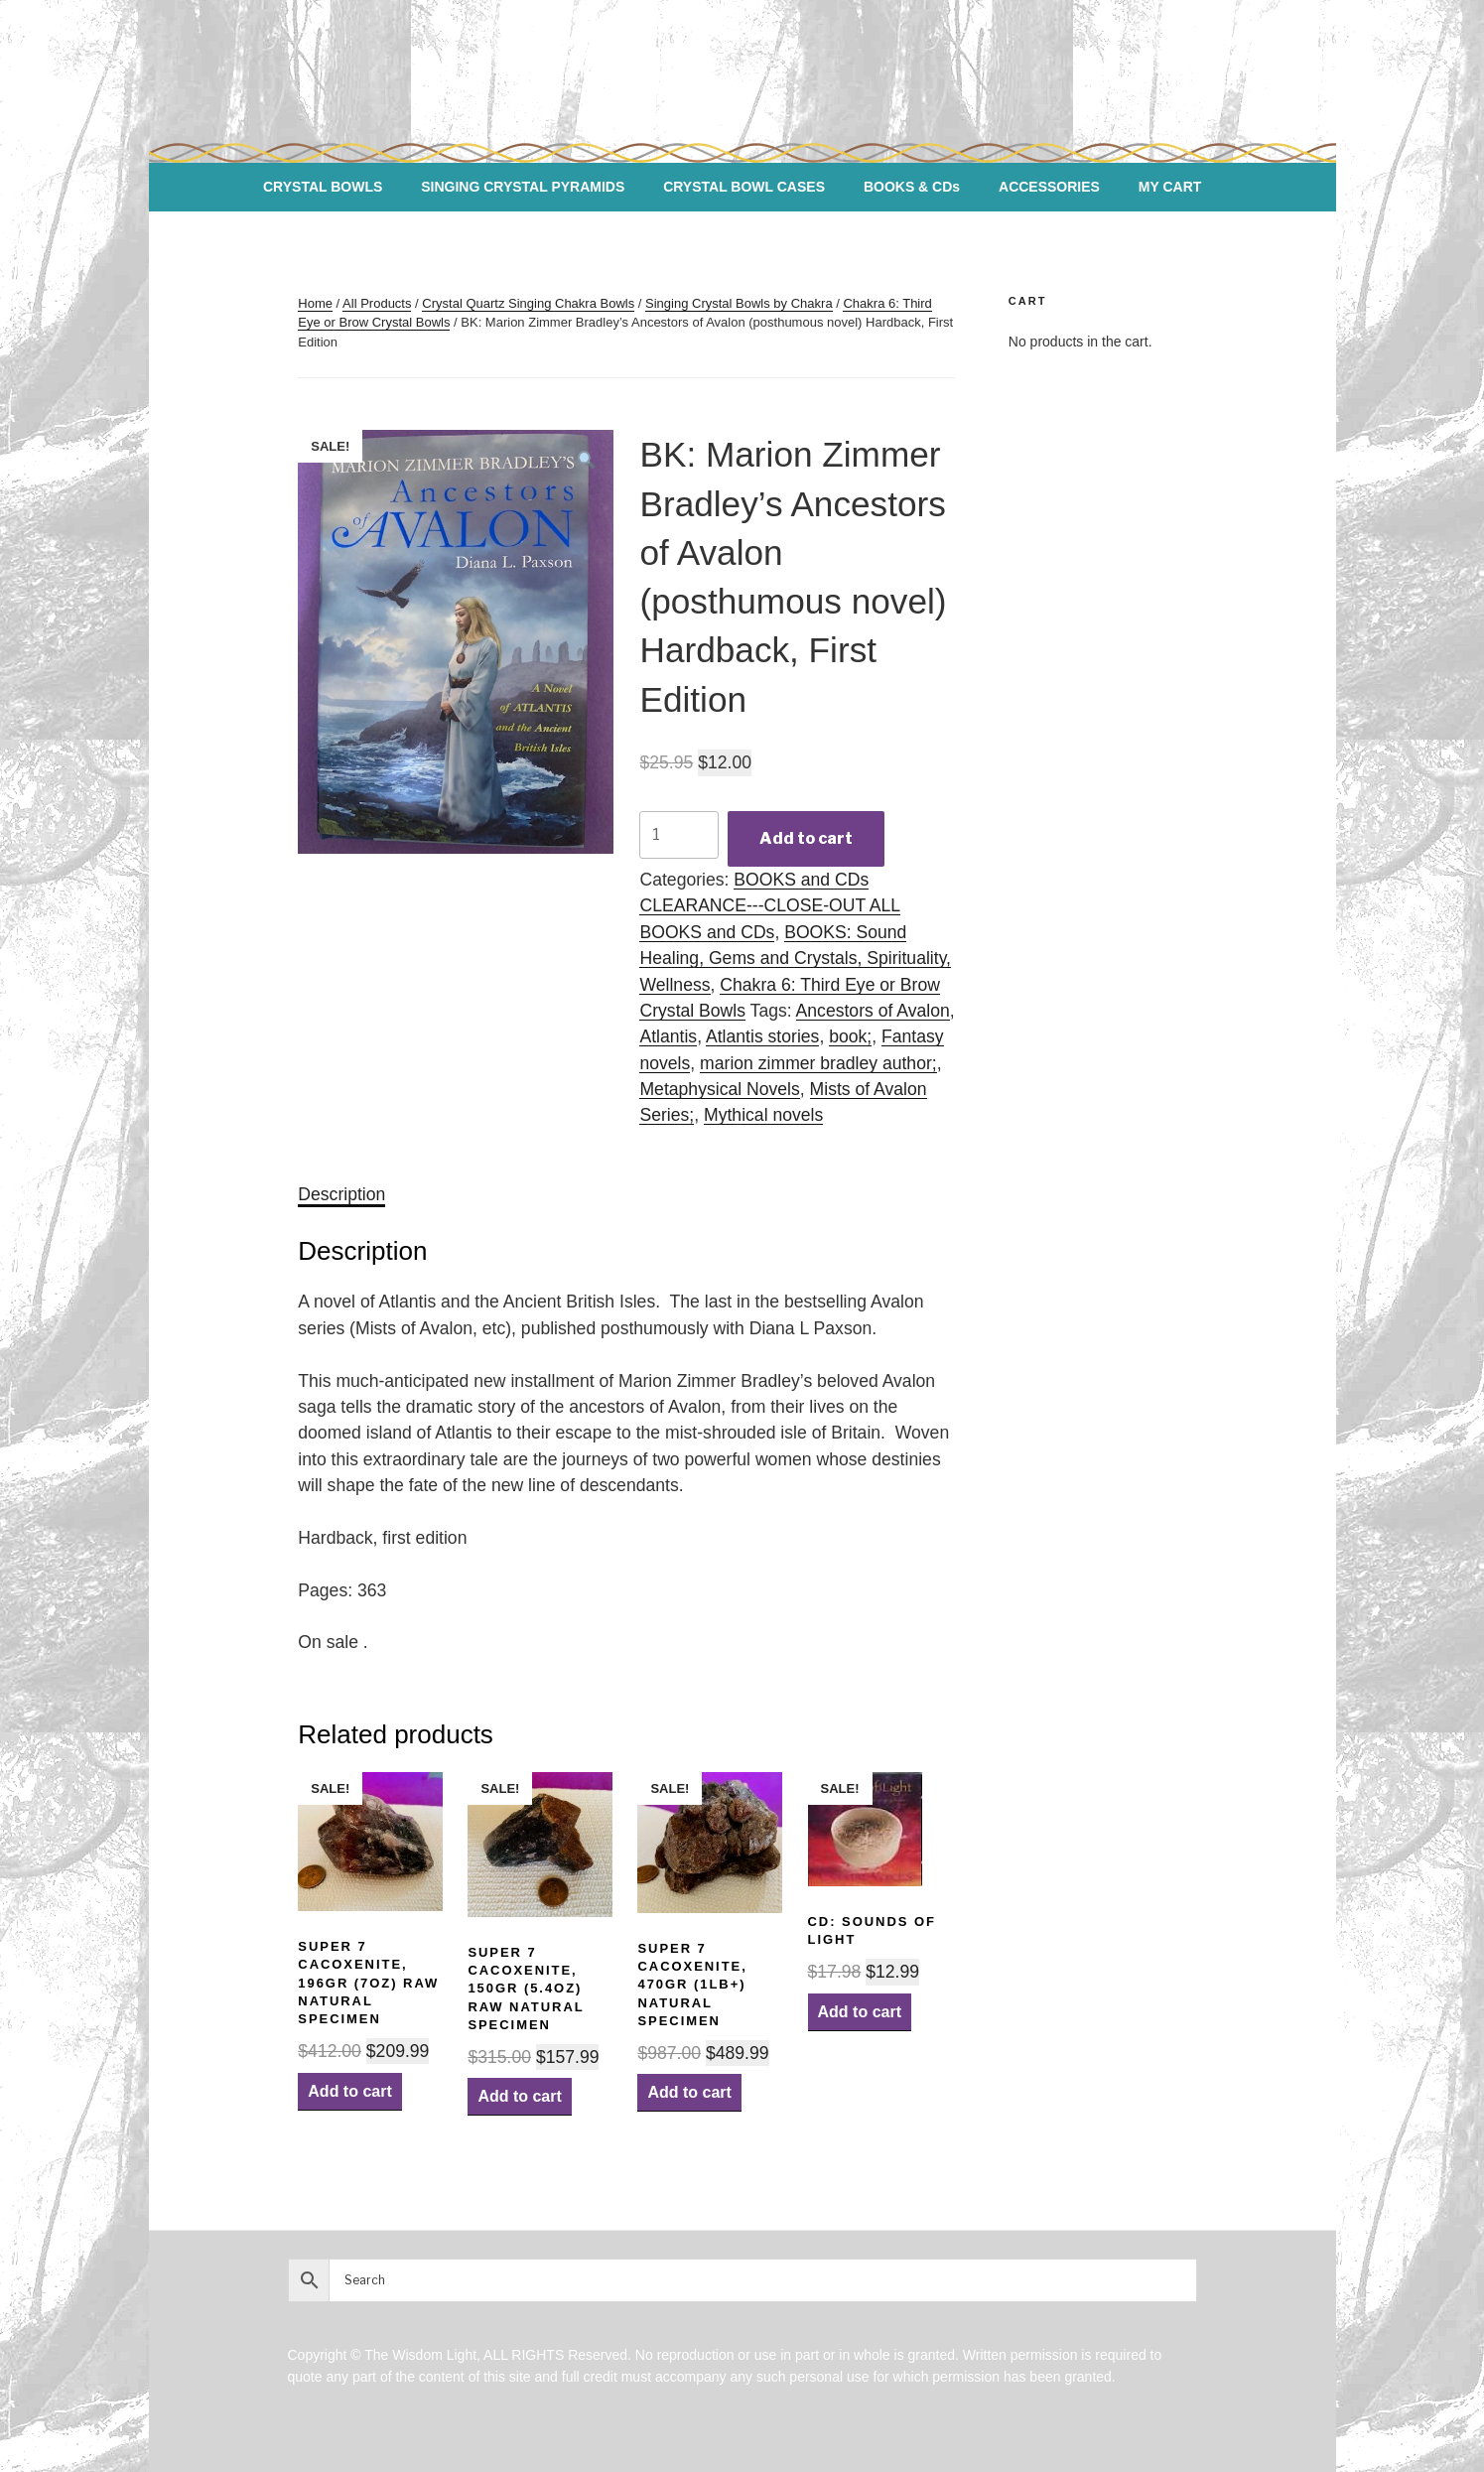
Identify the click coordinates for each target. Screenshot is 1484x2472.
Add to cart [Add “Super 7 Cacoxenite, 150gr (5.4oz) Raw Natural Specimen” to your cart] (519, 2096)
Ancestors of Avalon (873, 1011)
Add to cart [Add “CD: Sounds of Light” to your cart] (859, 2011)
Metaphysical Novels (719, 1089)
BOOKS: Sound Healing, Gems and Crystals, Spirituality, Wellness (795, 958)
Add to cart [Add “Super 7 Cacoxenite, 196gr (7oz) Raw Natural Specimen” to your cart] (349, 2091)
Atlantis (668, 1036)
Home (315, 303)
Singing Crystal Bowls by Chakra (739, 303)
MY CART (1170, 187)
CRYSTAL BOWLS (322, 187)
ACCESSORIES (1049, 187)
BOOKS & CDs (912, 187)
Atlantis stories (762, 1036)
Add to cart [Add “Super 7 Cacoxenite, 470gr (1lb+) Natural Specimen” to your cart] (689, 2092)
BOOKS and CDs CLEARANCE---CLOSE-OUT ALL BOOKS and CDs (769, 906)
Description (341, 1194)
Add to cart (806, 838)
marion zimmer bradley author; (818, 1063)
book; (850, 1036)
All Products (376, 303)
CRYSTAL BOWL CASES (744, 187)
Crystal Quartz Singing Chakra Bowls (528, 303)
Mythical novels (763, 1115)
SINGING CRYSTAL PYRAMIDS (522, 187)
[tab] (341, 1194)
